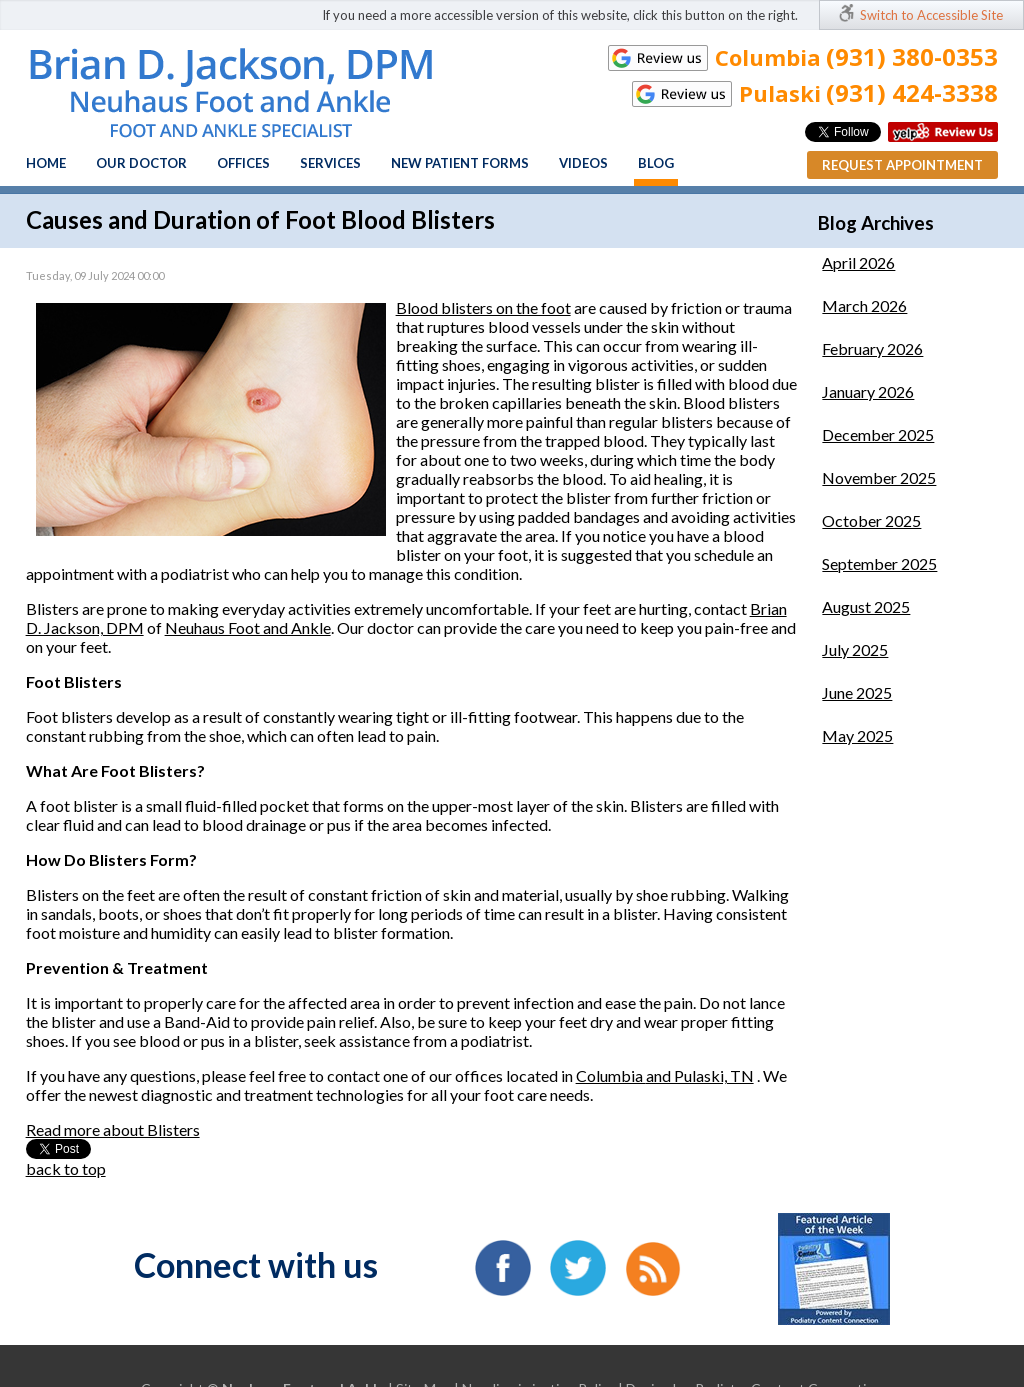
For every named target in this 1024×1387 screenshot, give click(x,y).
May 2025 (857, 735)
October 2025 (871, 520)
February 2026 (872, 348)
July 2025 (855, 649)
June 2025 (857, 692)
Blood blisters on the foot (483, 307)
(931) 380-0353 (912, 56)
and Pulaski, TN (700, 1075)
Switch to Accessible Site (931, 15)
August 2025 (866, 606)
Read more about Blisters (113, 1129)
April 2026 (858, 262)
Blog (656, 163)
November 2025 (879, 477)
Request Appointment (902, 165)
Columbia (611, 1075)
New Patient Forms (460, 163)
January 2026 (868, 391)
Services (330, 163)
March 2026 (864, 305)
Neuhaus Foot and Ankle (248, 627)
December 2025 (878, 434)
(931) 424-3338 (912, 92)
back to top (66, 1168)
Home (46, 163)
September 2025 (879, 563)
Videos (583, 163)
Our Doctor (141, 163)
